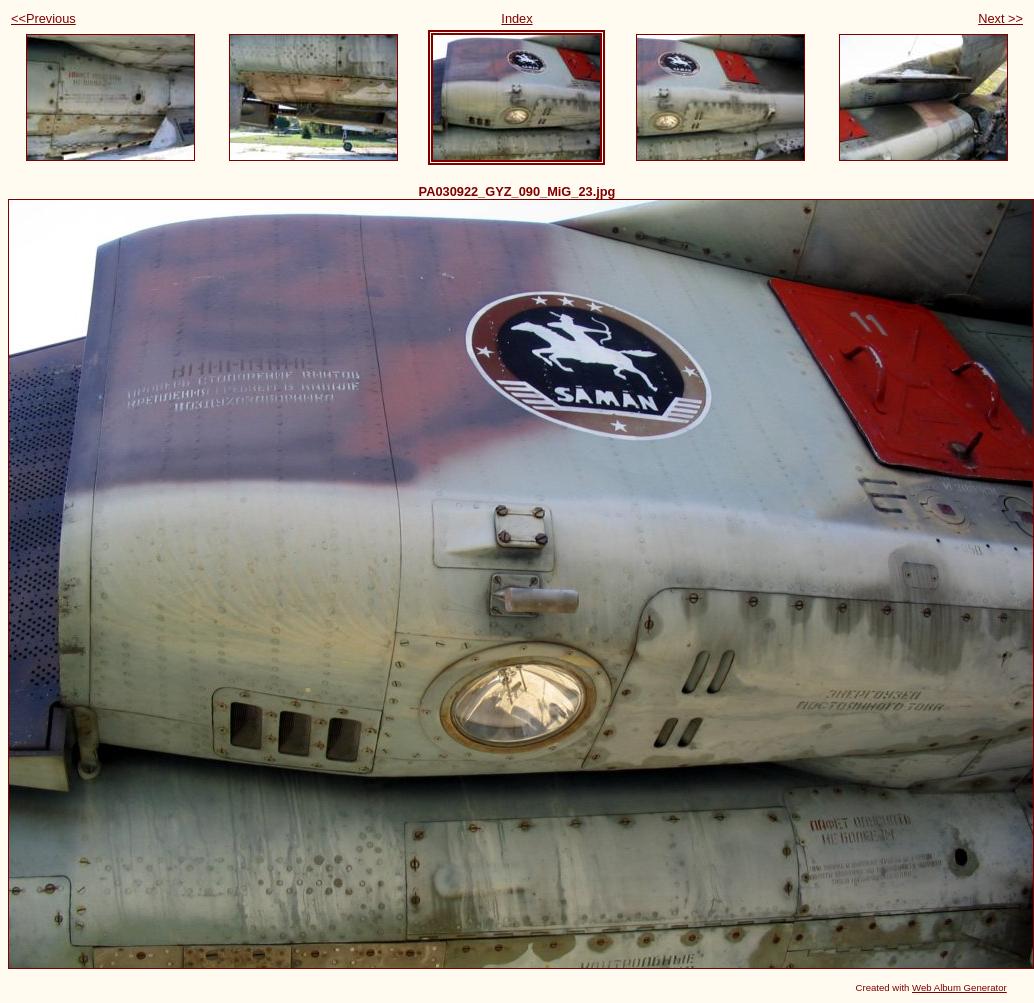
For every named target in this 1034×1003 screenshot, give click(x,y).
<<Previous (43, 18)
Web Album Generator (959, 987)
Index (516, 18)
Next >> (1000, 18)
